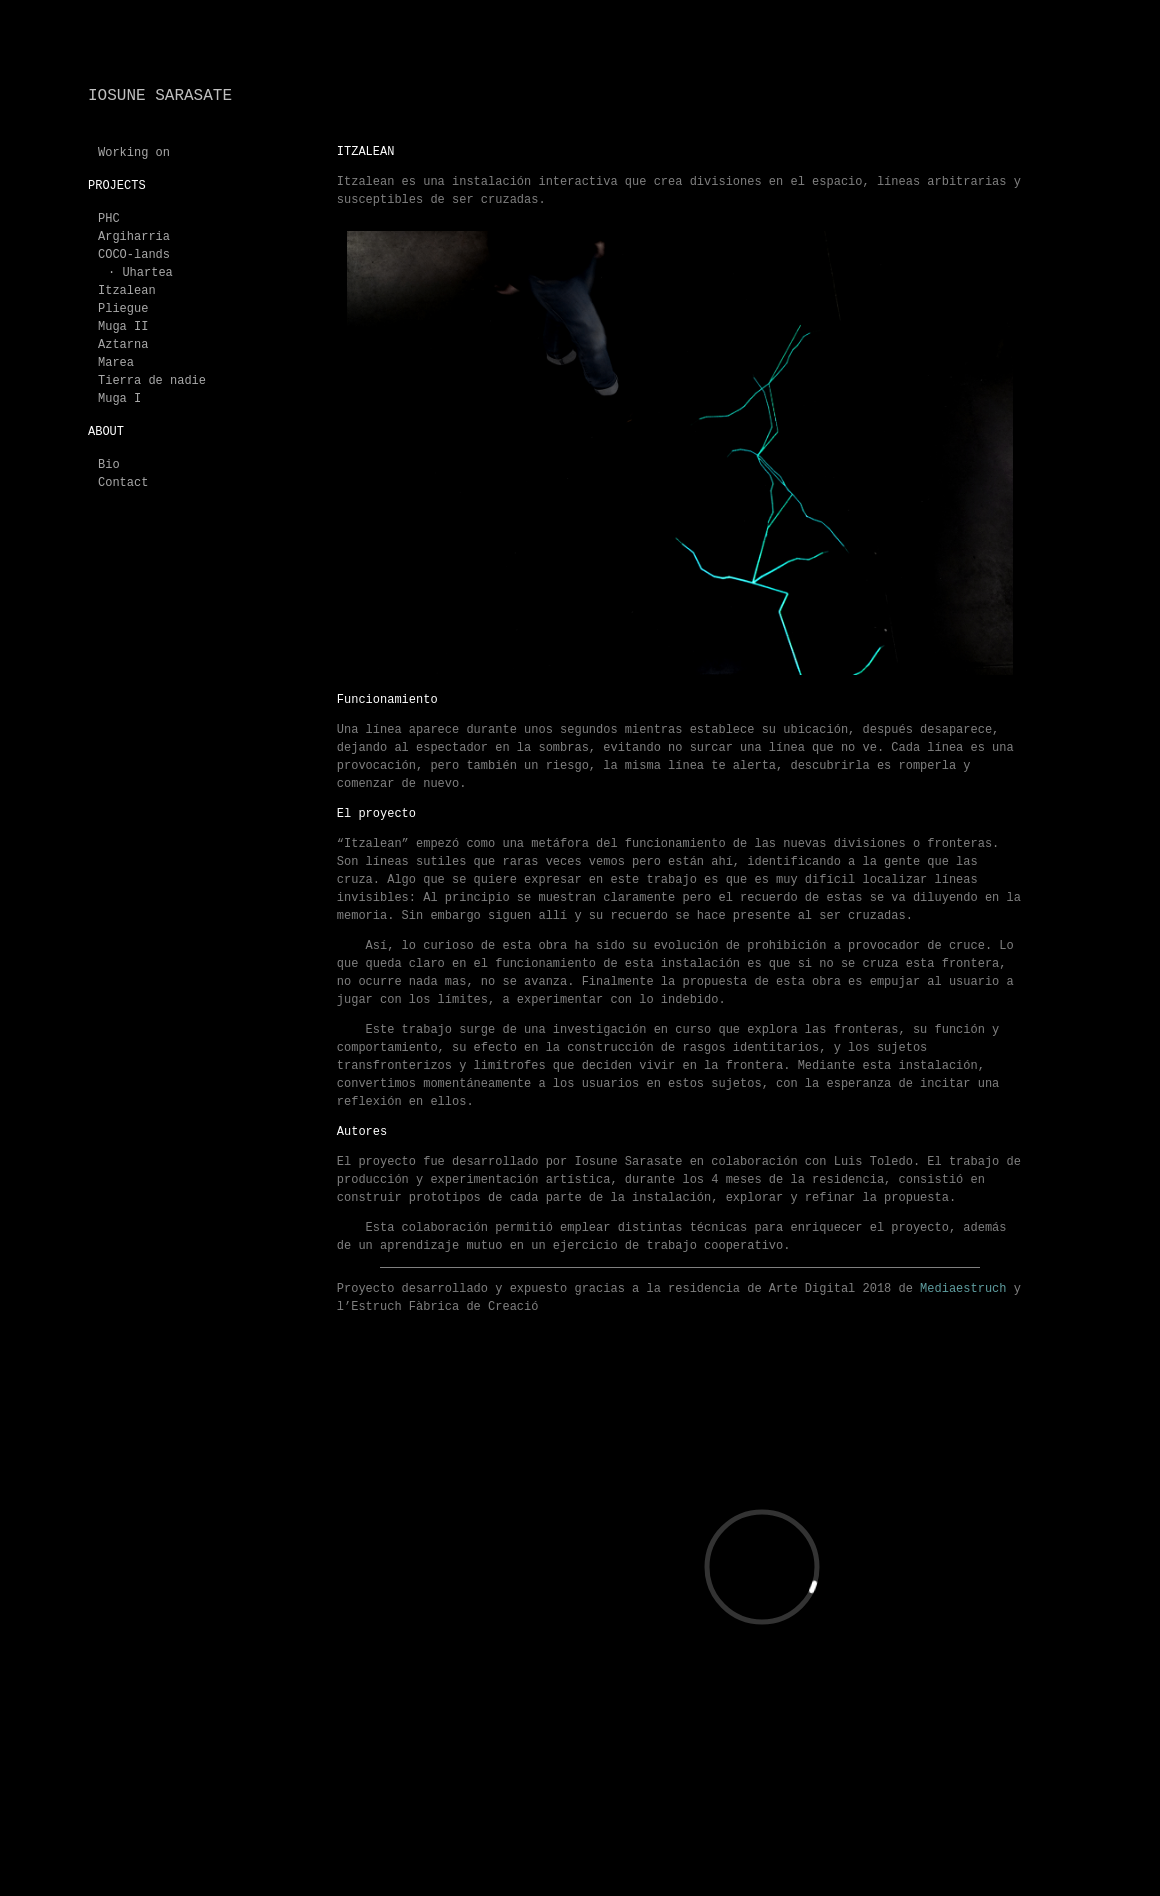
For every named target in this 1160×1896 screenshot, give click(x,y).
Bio (109, 465)
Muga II (123, 327)
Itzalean (127, 291)
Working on (134, 153)
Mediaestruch (967, 1289)
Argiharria (134, 237)
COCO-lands (134, 255)
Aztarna (123, 345)
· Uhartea (140, 273)
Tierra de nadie (152, 381)
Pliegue (123, 309)
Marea (116, 363)
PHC (109, 219)
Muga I (119, 399)
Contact (123, 483)
